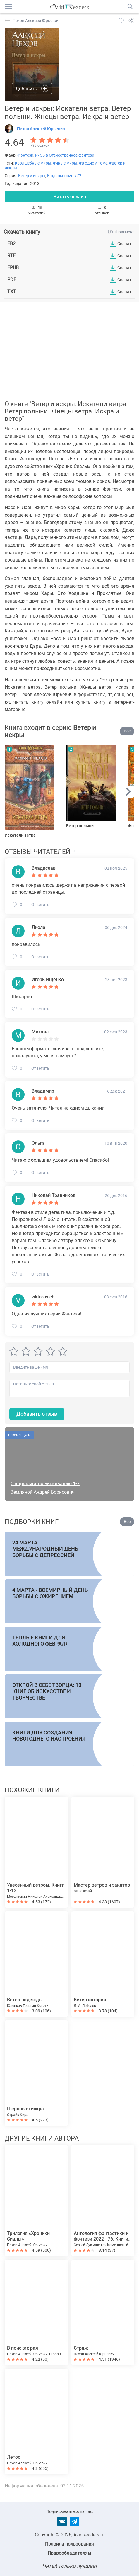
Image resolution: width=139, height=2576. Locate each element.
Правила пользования (69, 2544)
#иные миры (65, 163)
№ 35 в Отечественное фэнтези (64, 155)
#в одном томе (93, 163)
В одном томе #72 (64, 175)
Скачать (125, 243)
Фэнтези (25, 155)
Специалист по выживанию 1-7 (45, 1483)
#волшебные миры (33, 163)
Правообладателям (69, 2553)
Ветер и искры (31, 175)
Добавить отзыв (36, 1414)
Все (127, 731)
